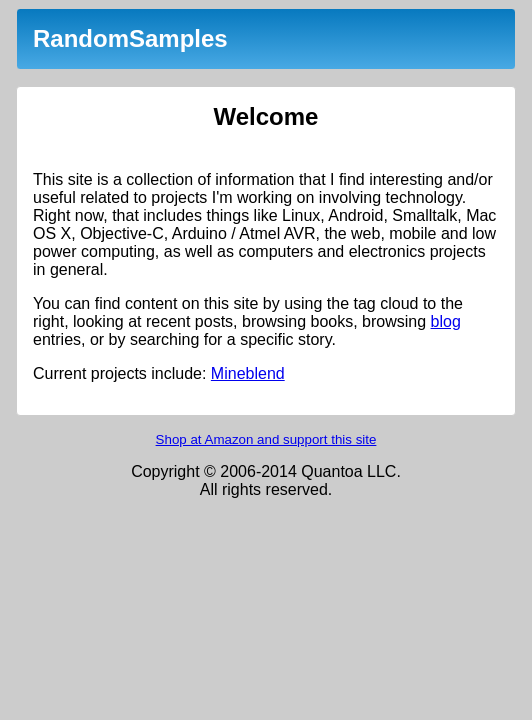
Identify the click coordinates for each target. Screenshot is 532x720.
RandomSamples (130, 38)
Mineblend (248, 373)
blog (446, 321)
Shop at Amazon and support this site (266, 439)
